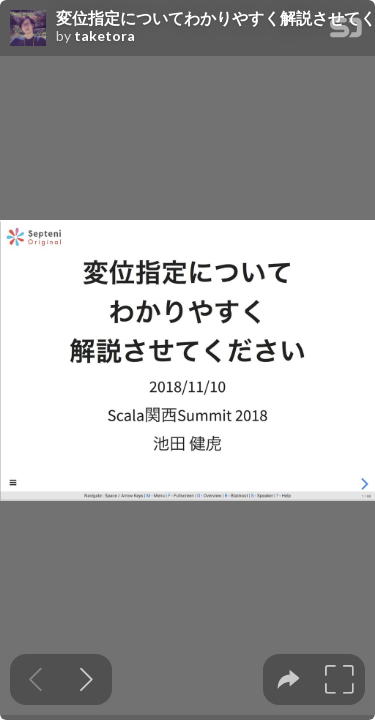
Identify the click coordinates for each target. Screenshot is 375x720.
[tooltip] (288, 679)
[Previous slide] (35, 679)
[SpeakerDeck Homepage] (346, 31)
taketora (104, 36)
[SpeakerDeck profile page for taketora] (28, 29)
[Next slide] (86, 679)
